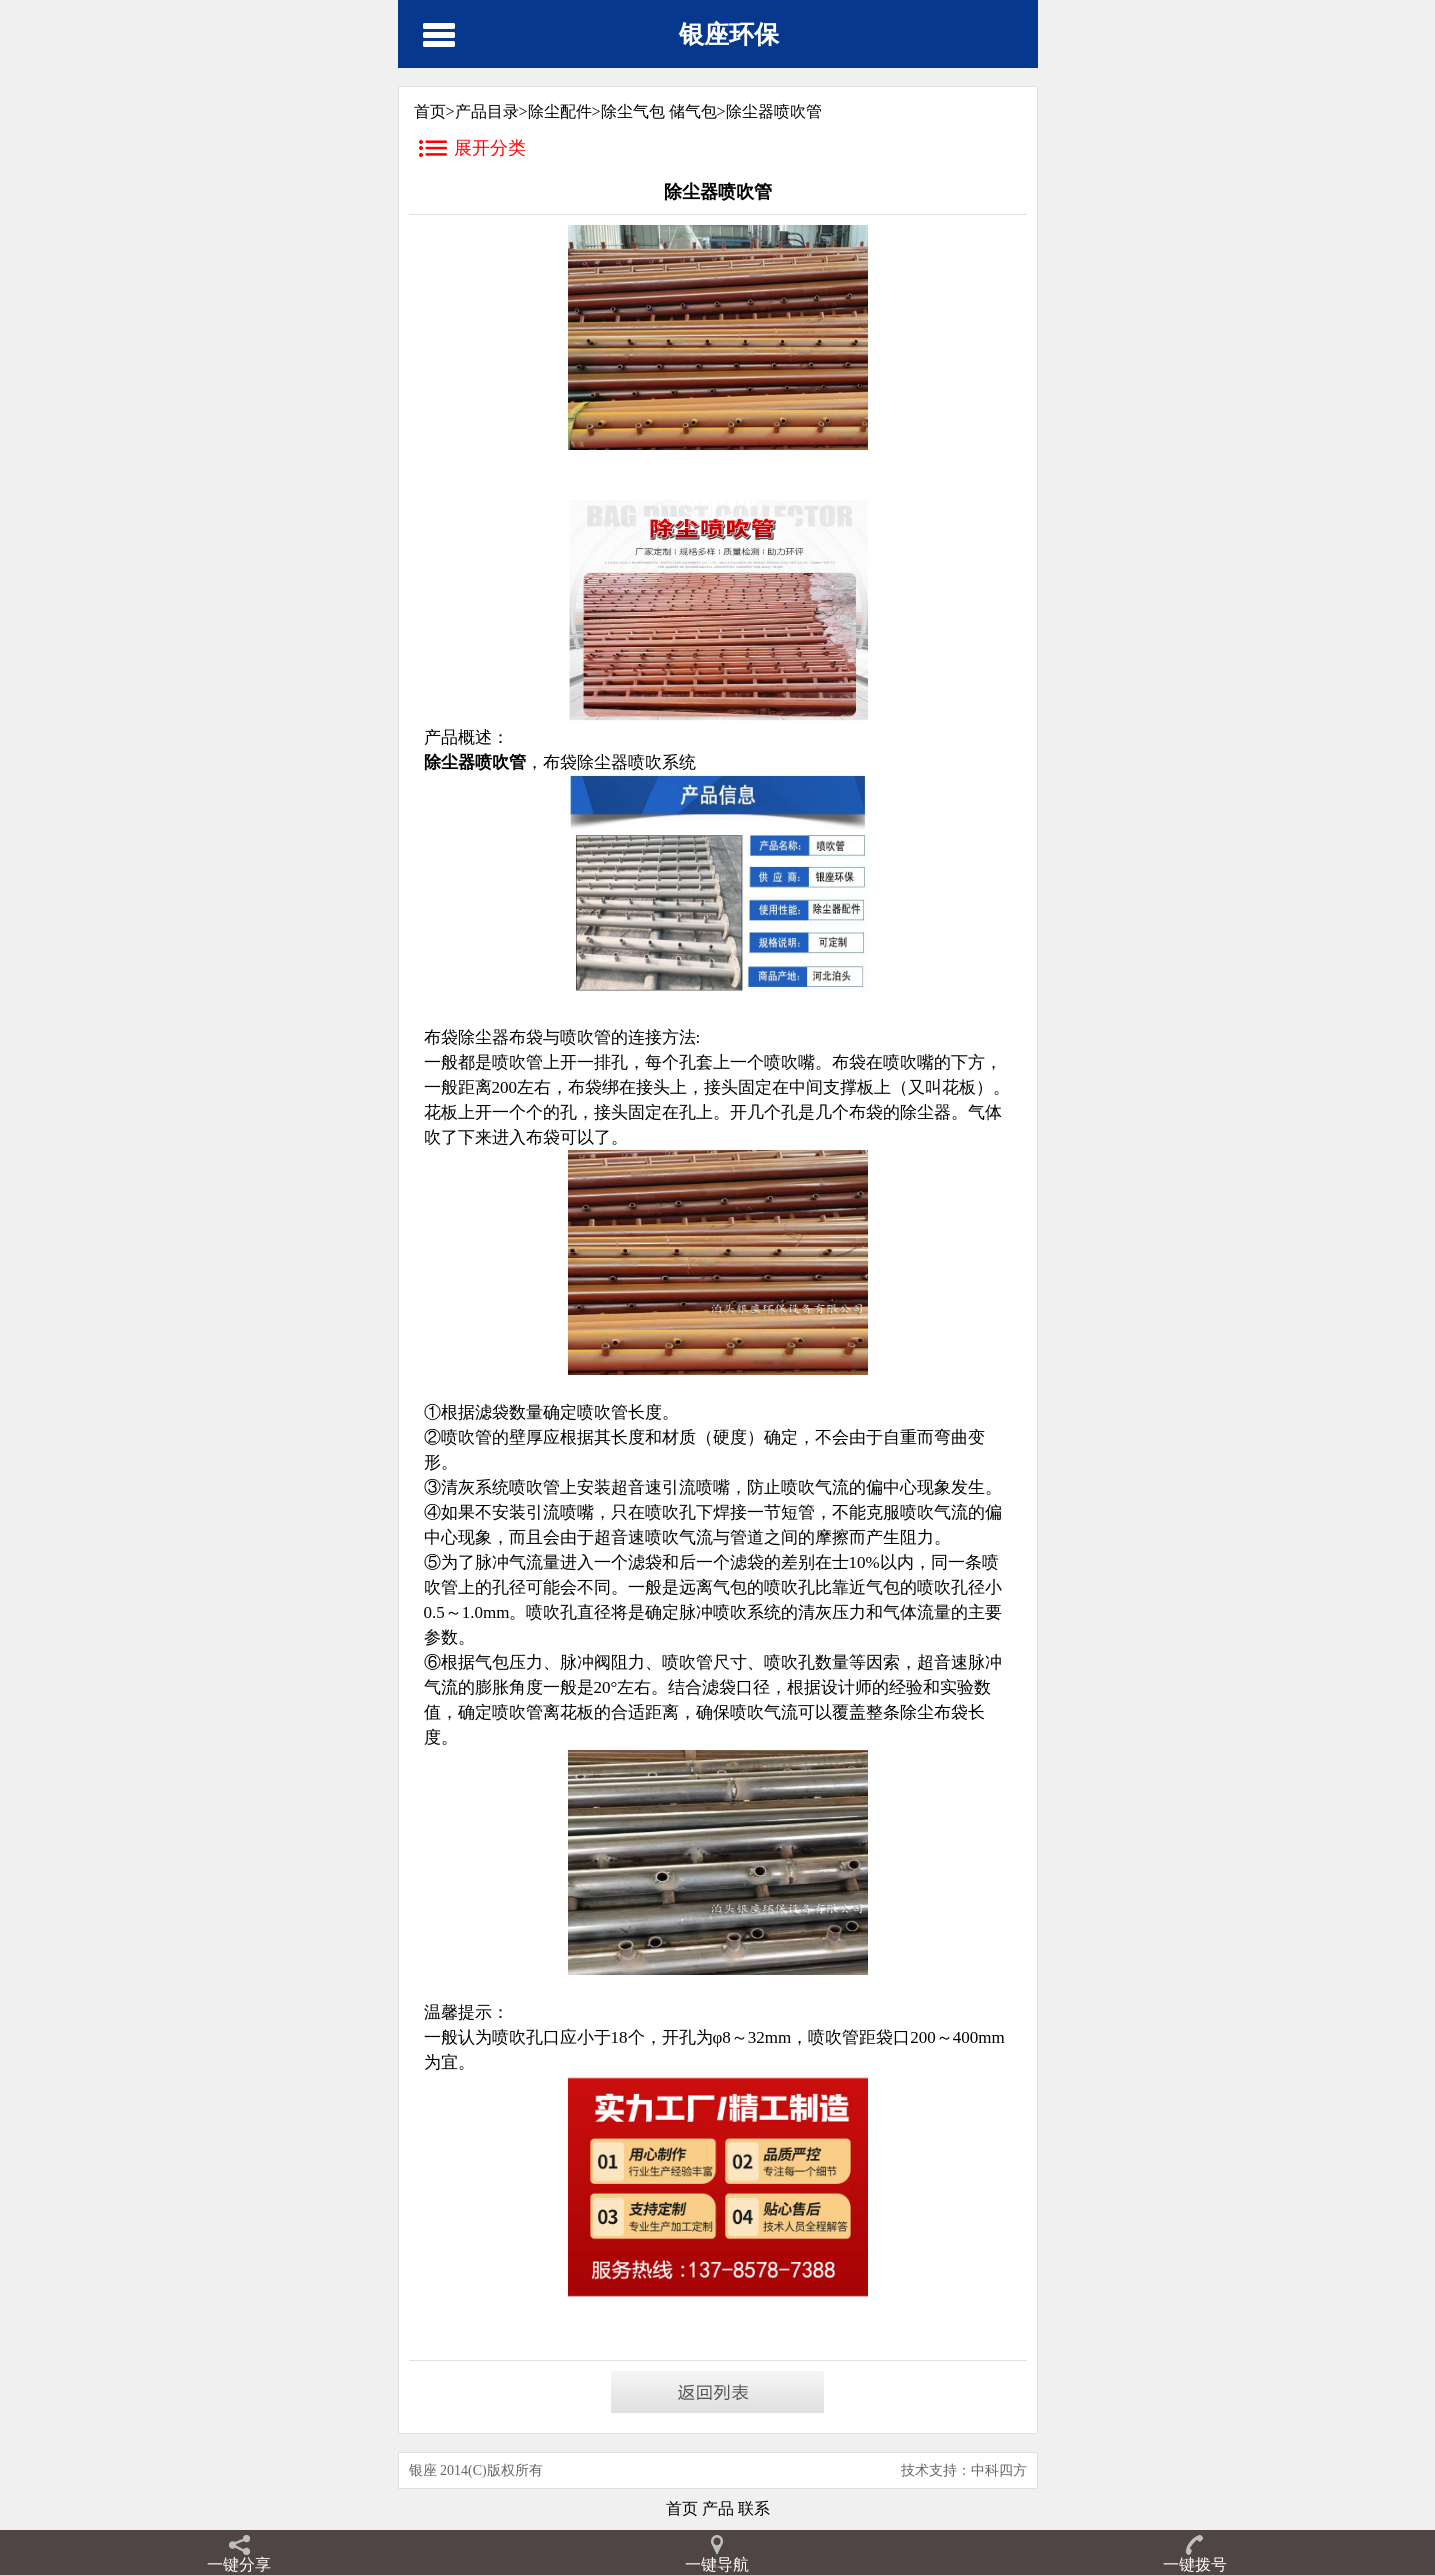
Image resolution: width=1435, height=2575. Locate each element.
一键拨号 (1195, 2564)
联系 (752, 2508)
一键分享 (239, 2564)
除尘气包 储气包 (659, 111)
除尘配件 (560, 111)
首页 (682, 2508)
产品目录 (487, 111)
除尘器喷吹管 (774, 111)
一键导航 (717, 2564)
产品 (716, 2508)
